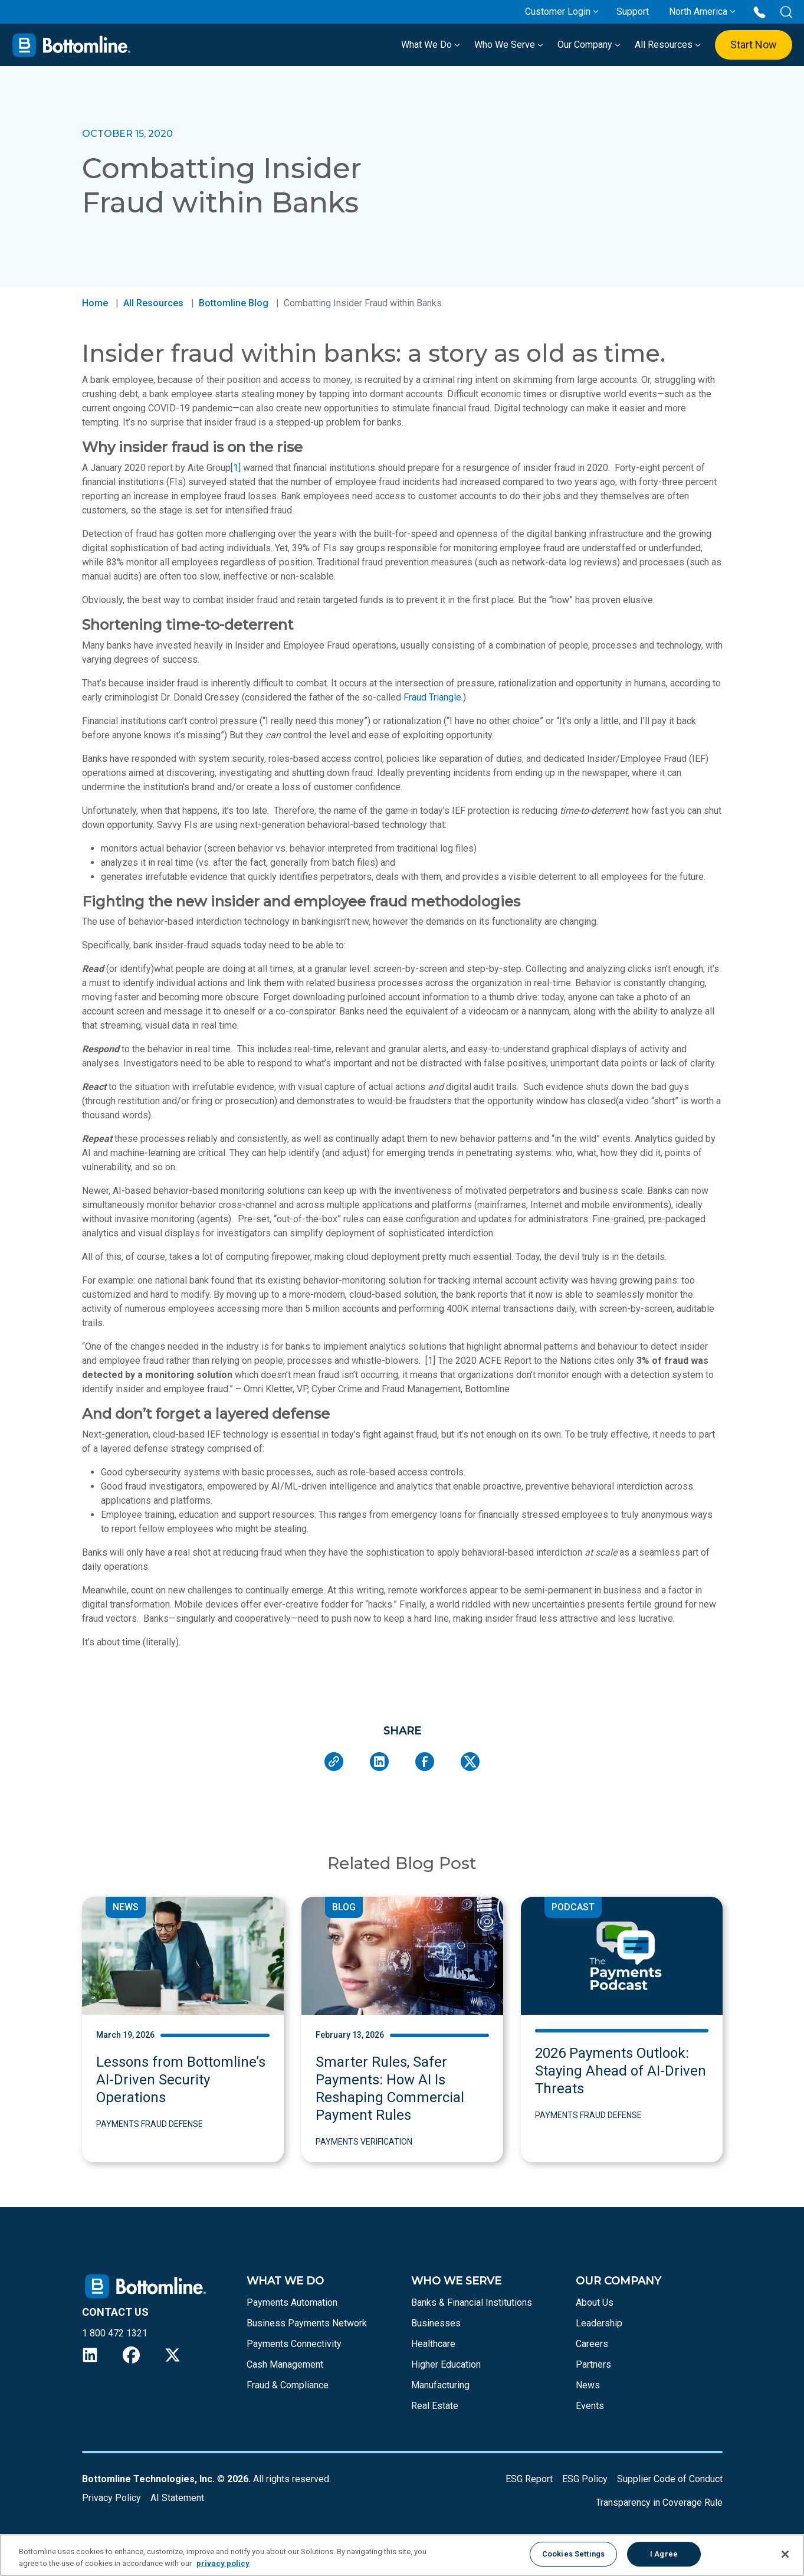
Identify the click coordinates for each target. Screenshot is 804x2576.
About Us (594, 2302)
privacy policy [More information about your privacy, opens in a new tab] (223, 2563)
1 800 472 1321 (114, 2333)
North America (698, 11)
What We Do (430, 44)
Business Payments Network (307, 2323)
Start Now (753, 44)
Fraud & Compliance (288, 2385)
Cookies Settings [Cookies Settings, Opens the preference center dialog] (573, 2553)
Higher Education (446, 2364)
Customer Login (557, 11)
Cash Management (285, 2364)
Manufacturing (440, 2385)
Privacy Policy (111, 2497)
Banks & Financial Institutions (471, 2302)
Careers (592, 2343)
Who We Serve (508, 44)
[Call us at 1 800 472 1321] (759, 11)
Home (95, 303)
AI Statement (177, 2497)
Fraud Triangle (432, 697)
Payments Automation (292, 2302)
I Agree (664, 2553)
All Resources (668, 44)
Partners (593, 2364)
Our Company (589, 44)
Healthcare (433, 2343)
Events (590, 2405)
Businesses (436, 2323)
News (588, 2385)
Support (632, 11)
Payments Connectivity (294, 2343)
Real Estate (434, 2405)
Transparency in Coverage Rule (659, 2502)
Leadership (599, 2323)
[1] (236, 467)
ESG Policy (585, 2479)
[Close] (785, 2554)
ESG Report (529, 2479)
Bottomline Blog (233, 303)
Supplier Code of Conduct (670, 2479)
